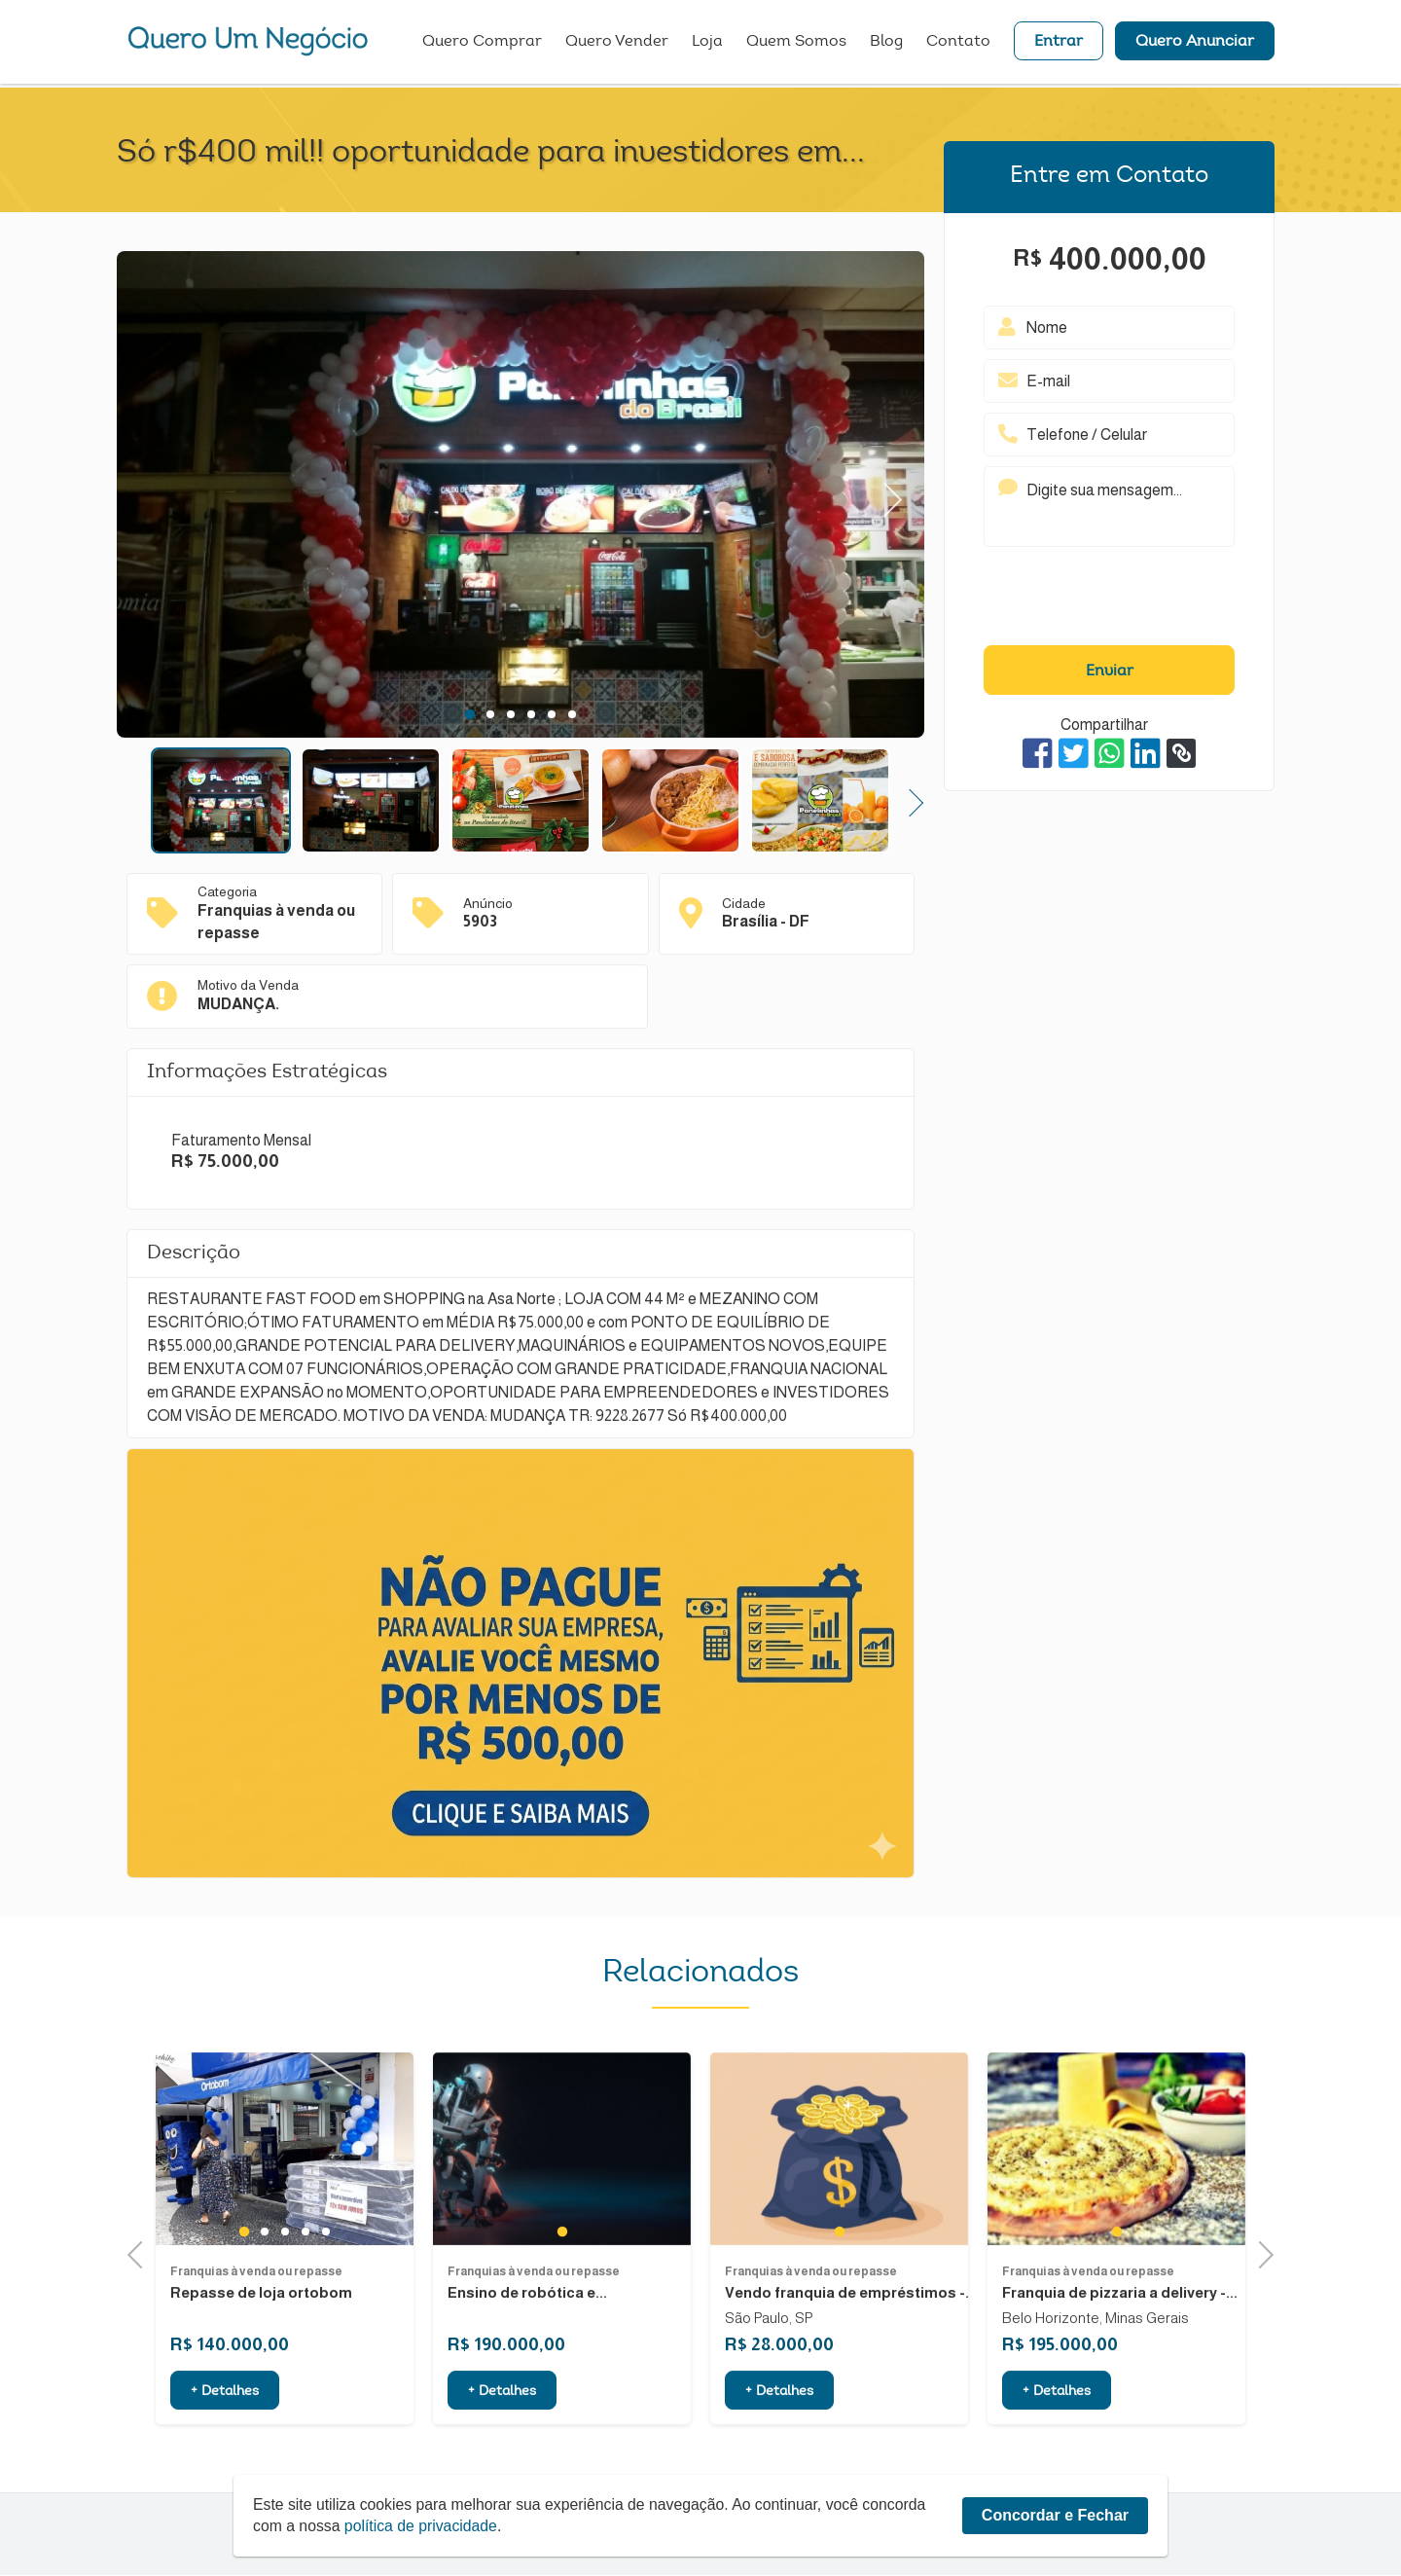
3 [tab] (510, 714)
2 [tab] (489, 714)
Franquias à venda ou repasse (256, 2357)
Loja (707, 44)
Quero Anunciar (1194, 44)
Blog (886, 44)
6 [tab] (571, 714)
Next (885, 495)
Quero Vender (616, 44)
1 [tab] (470, 714)
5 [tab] (551, 714)
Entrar (1058, 44)
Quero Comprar (482, 44)
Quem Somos (796, 44)
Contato (958, 44)
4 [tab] (530, 714)
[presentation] (1109, 600)
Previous (141, 2253)
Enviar (1109, 671)
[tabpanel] (520, 497)
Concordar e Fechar (1055, 2515)
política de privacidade (422, 2526)
